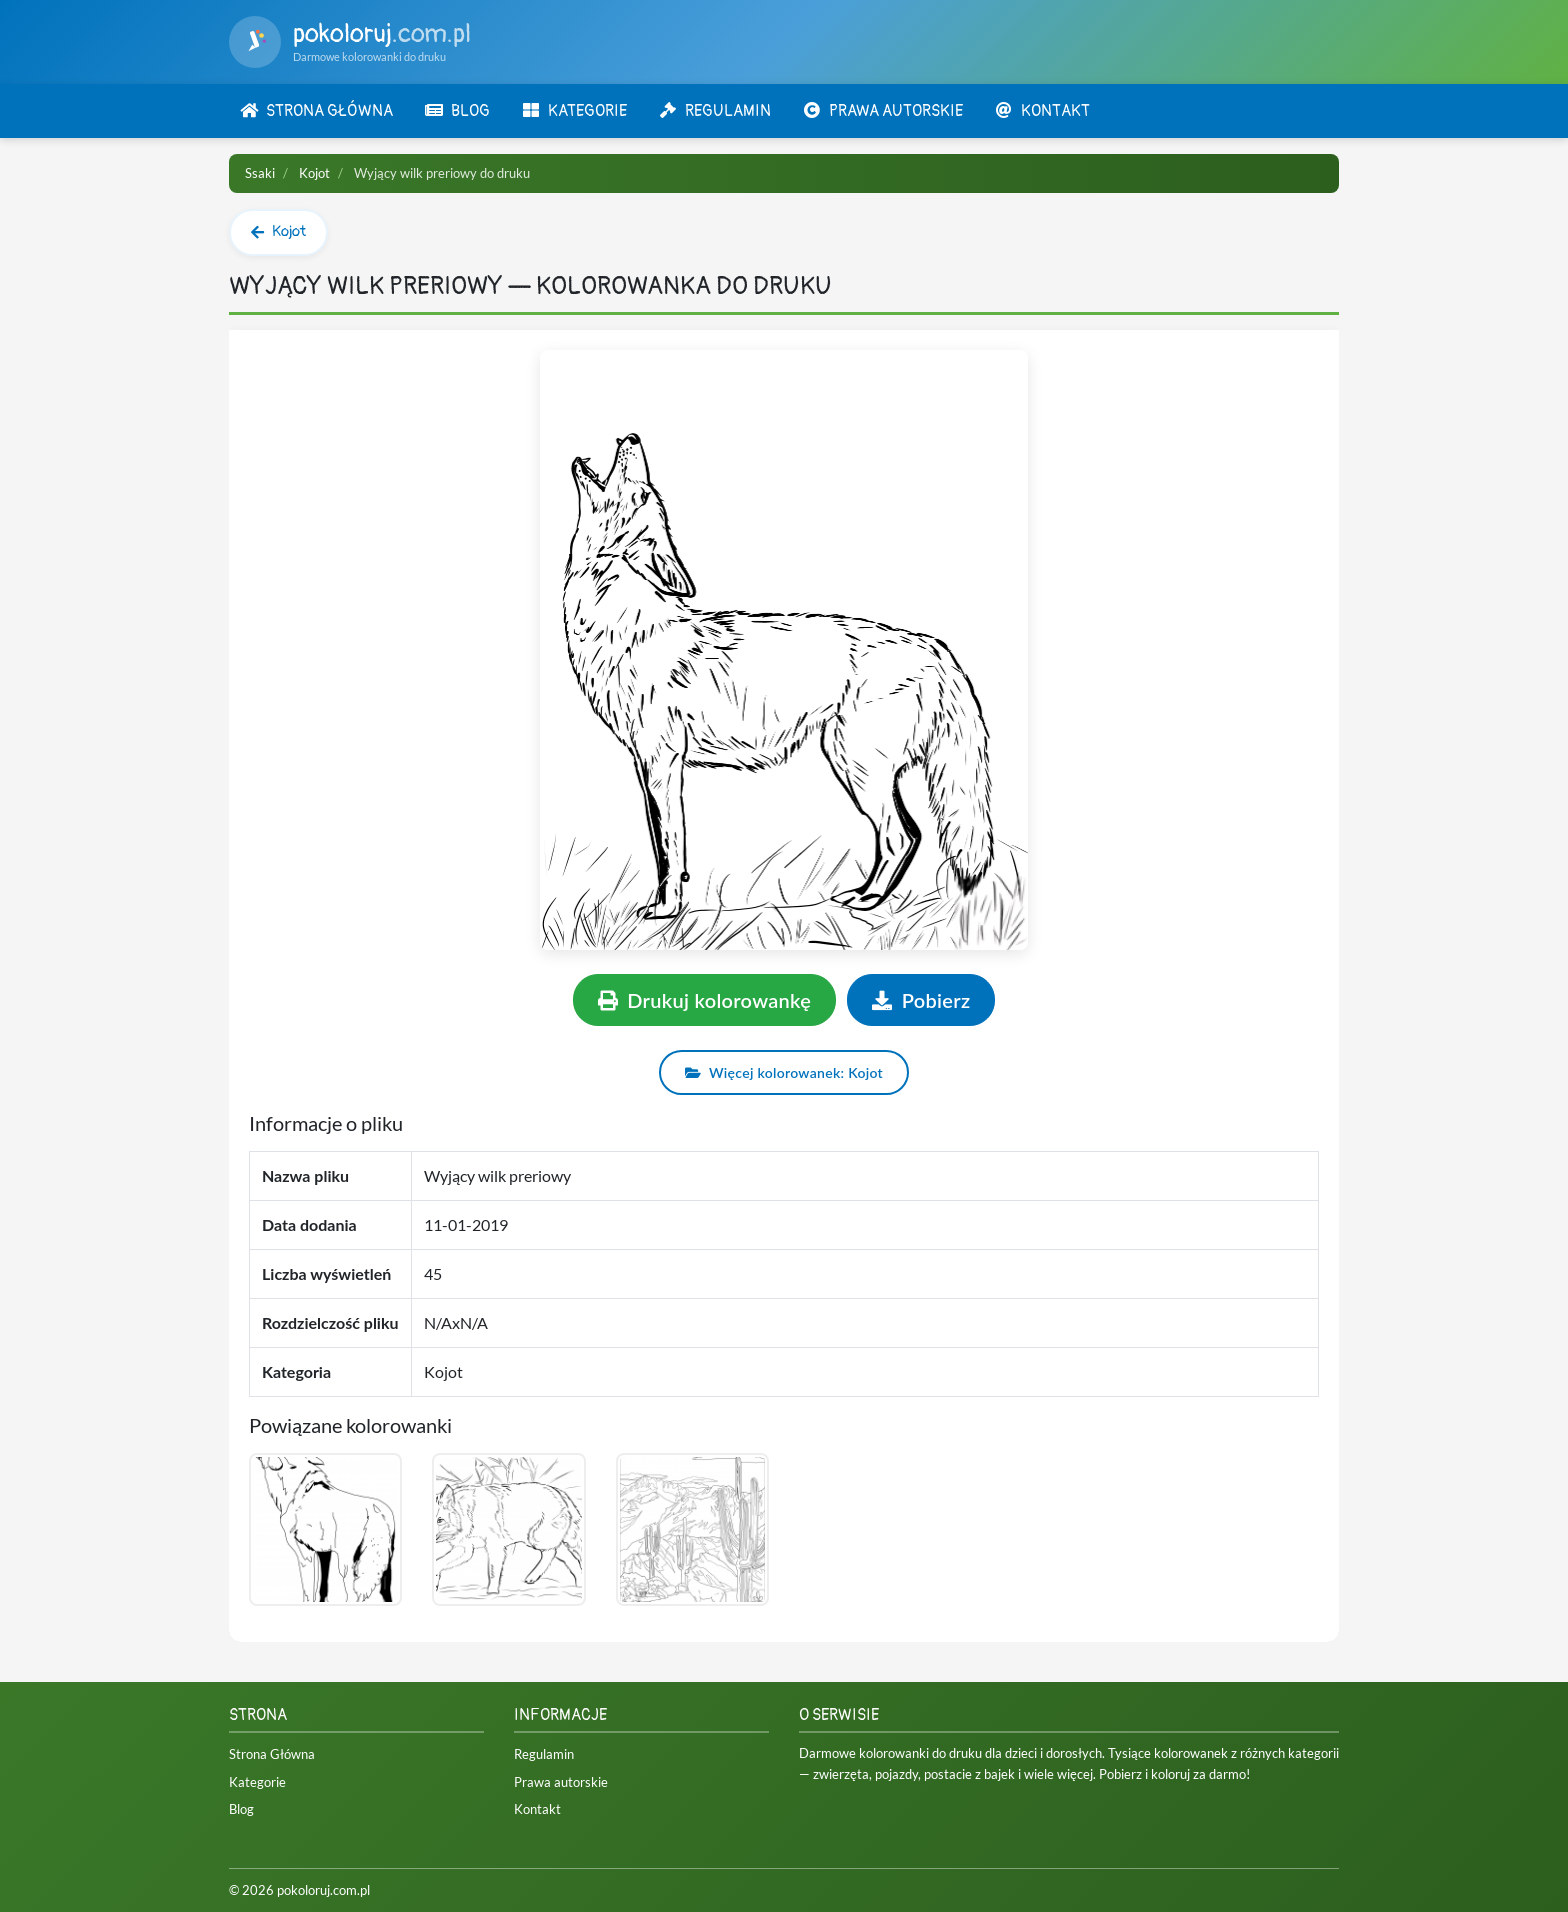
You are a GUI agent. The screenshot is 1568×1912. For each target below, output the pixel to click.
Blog (241, 1809)
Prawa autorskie (561, 1782)
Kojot (314, 173)
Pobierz (921, 1000)
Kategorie (257, 1782)
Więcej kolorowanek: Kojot (784, 1072)
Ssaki (260, 173)
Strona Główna (272, 1754)
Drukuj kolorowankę (705, 1000)
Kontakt (537, 1809)
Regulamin (544, 1754)
